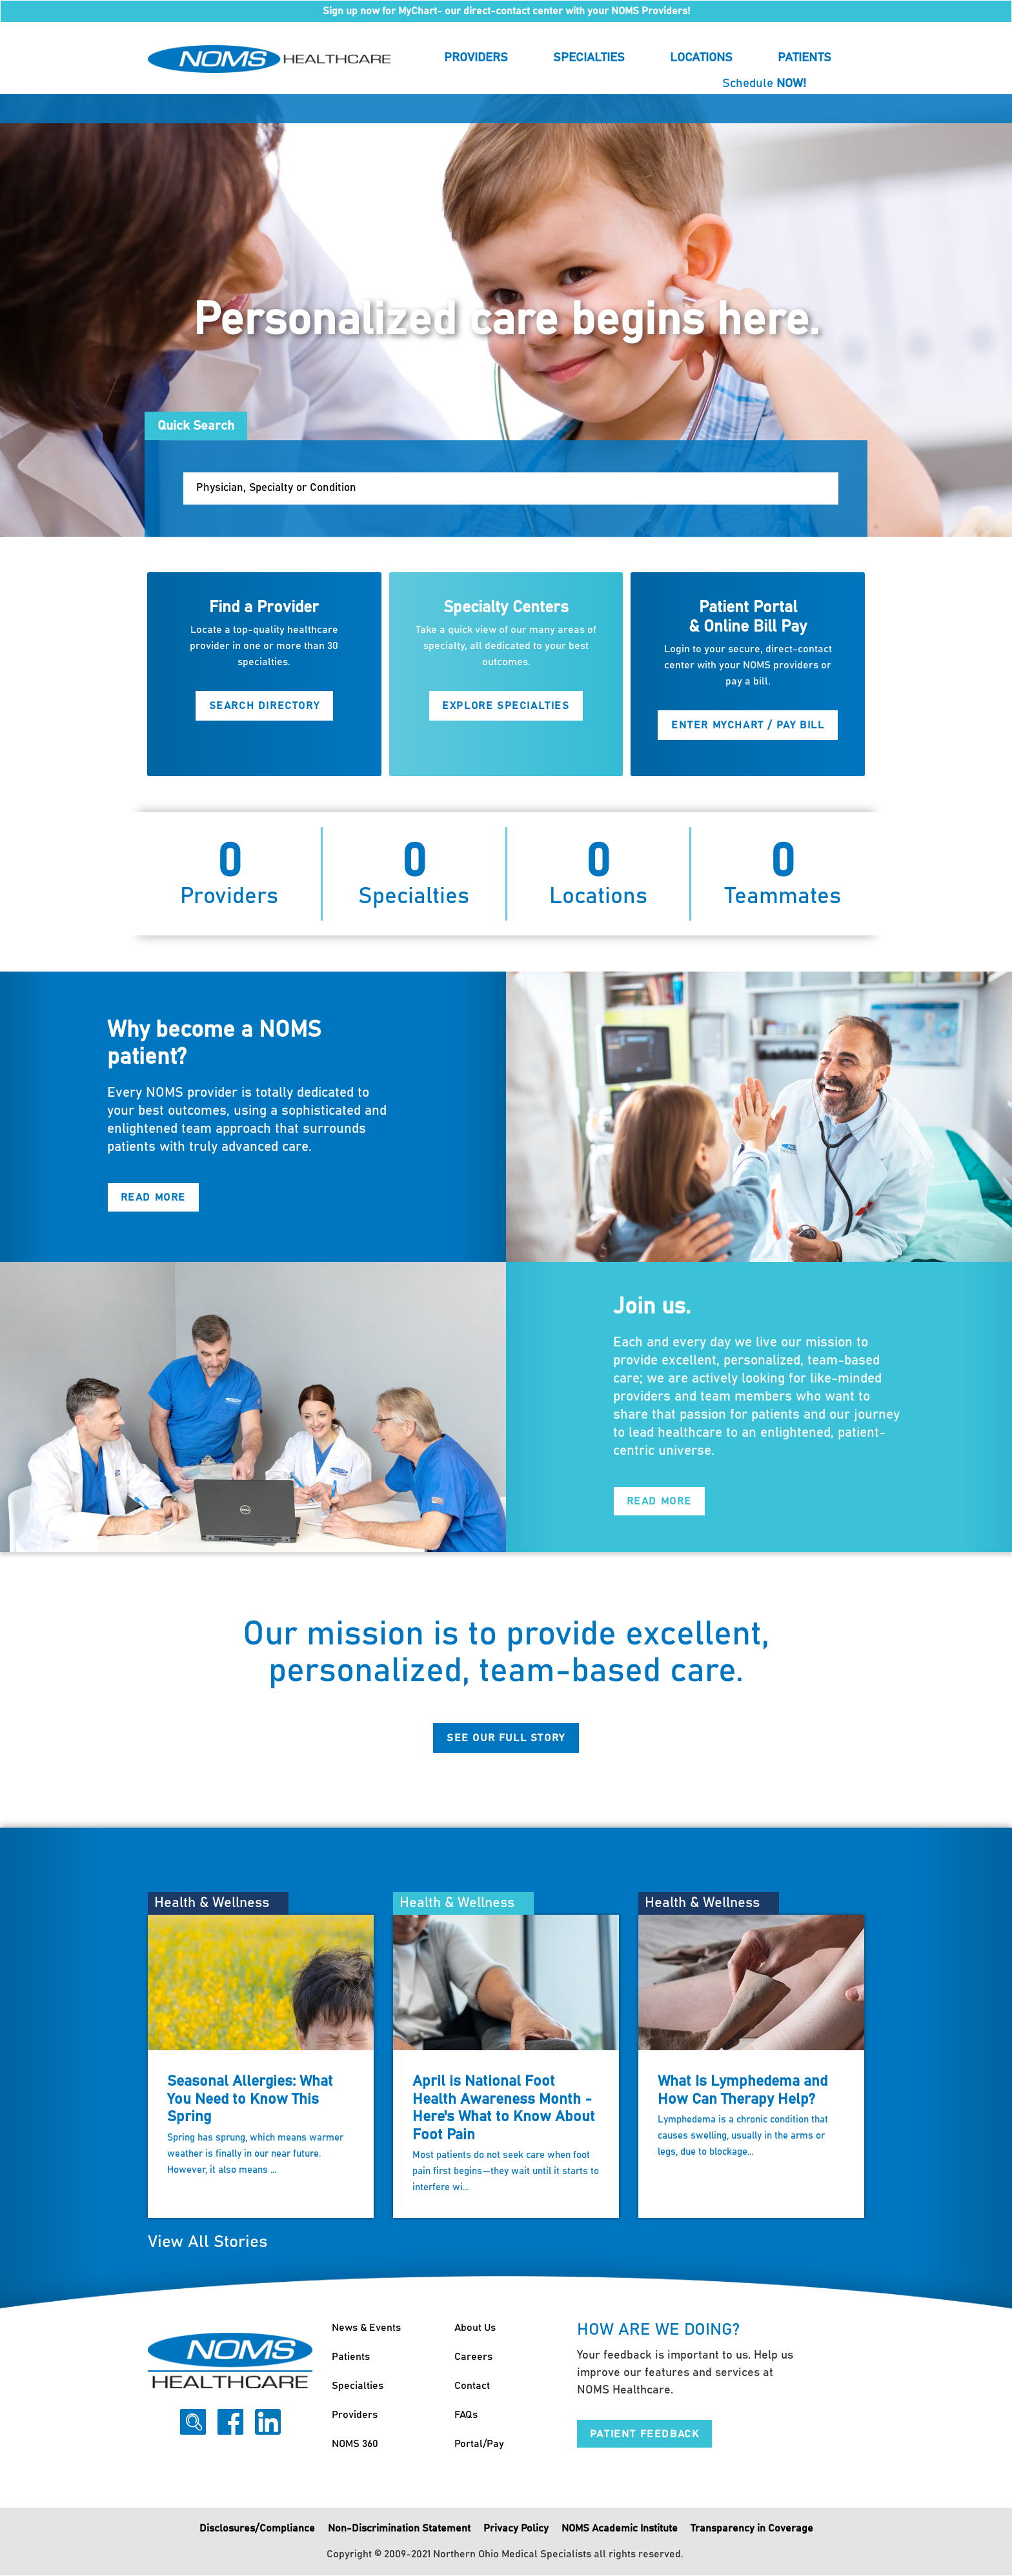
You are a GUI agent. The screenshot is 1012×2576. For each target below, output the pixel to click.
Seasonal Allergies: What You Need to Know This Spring (250, 2099)
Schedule (764, 83)
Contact (472, 2386)
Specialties (589, 58)
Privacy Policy (516, 2529)
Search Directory (264, 706)
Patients (804, 58)
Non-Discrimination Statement (399, 2529)
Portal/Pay (479, 2444)
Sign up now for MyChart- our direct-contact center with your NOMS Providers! (506, 11)
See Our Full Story (506, 1738)
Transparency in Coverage (752, 2529)
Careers (473, 2357)
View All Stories (207, 2243)
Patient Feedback (645, 2434)
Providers (476, 58)
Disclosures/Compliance (257, 2529)
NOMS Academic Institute (620, 2529)
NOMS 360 (355, 2444)
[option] (506, 315)
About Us (475, 2328)
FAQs (466, 2415)
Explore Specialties (505, 706)
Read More (153, 1198)
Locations (701, 58)
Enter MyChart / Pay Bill (747, 725)
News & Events (366, 2328)
